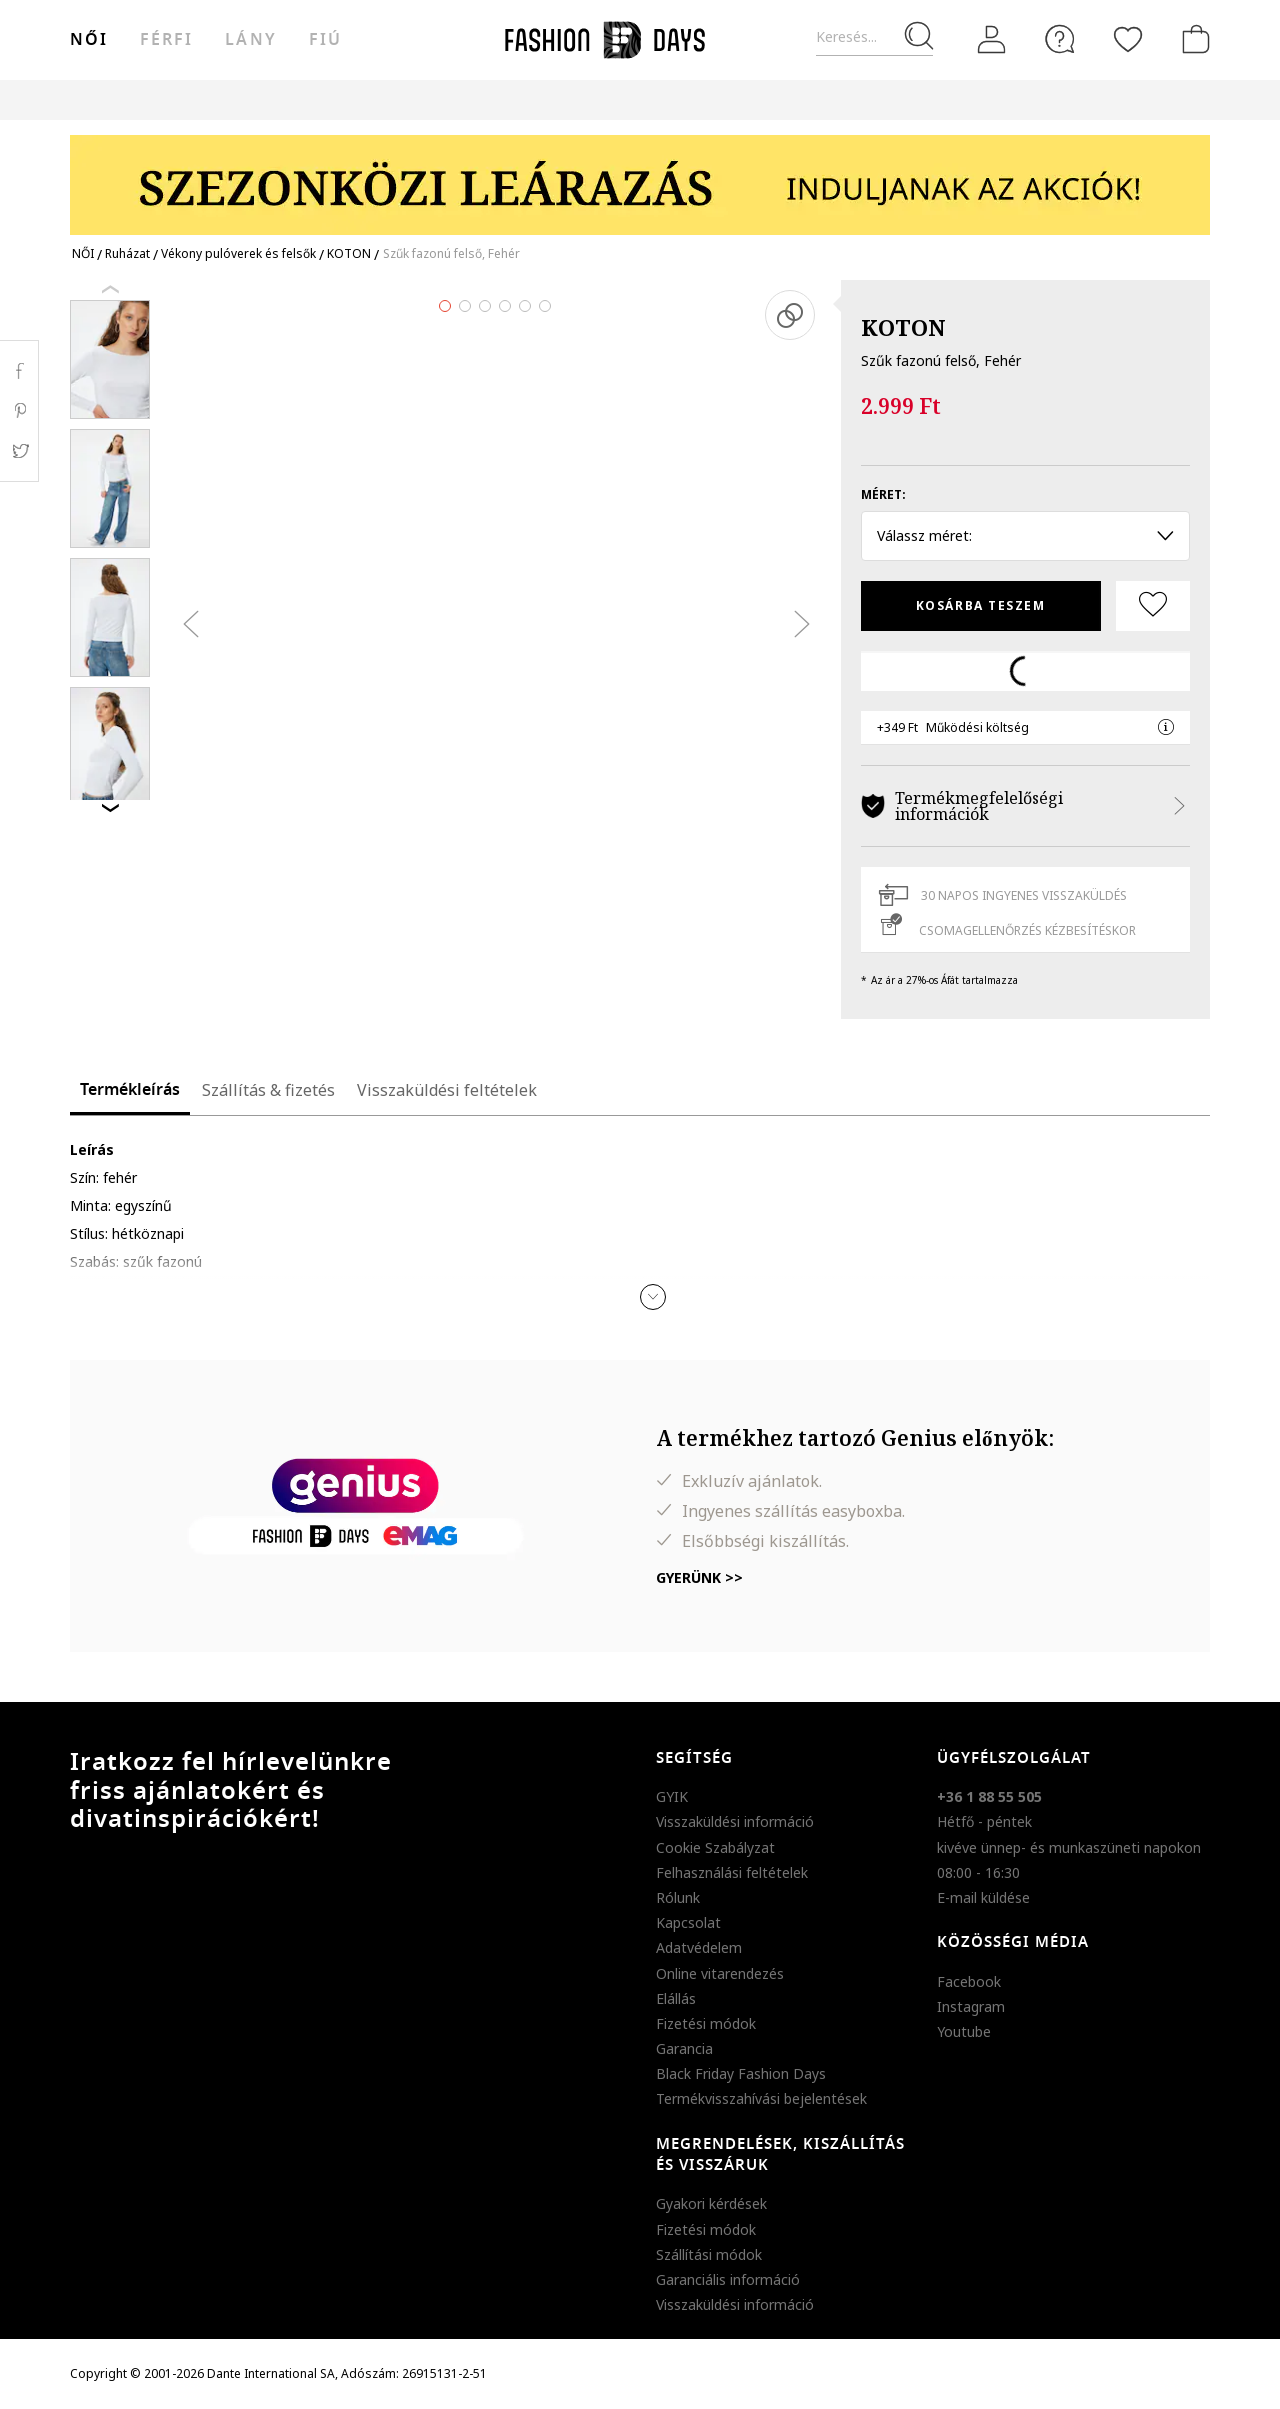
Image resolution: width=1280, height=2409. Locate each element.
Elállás (676, 1998)
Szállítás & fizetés (268, 1090)
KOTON (903, 327)
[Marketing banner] (640, 175)
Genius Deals (750, 99)
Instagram (971, 2006)
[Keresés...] (874, 37)
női (89, 40)
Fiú (325, 40)
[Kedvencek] (1128, 39)
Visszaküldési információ (735, 1821)
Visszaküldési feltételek (447, 1090)
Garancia (684, 2048)
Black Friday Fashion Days (741, 2073)
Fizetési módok (706, 2023)
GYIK (672, 1796)
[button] (653, 1297)
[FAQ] (1060, 39)
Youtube (964, 2031)
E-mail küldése (983, 1897)
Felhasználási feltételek (732, 1872)
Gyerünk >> (699, 1577)
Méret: (883, 494)
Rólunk (678, 1897)
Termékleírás (130, 1090)
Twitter (19, 451)
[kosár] (1192, 39)
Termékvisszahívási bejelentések (761, 2098)
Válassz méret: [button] (1025, 535)
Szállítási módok (709, 2254)
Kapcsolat (688, 1922)
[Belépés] (992, 40)
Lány (250, 40)
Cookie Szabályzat (715, 1847)
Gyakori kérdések (711, 2203)
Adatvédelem (699, 1947)
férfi (166, 40)
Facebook (969, 1981)
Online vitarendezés (720, 1973)
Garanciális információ (728, 2279)
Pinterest (19, 411)
